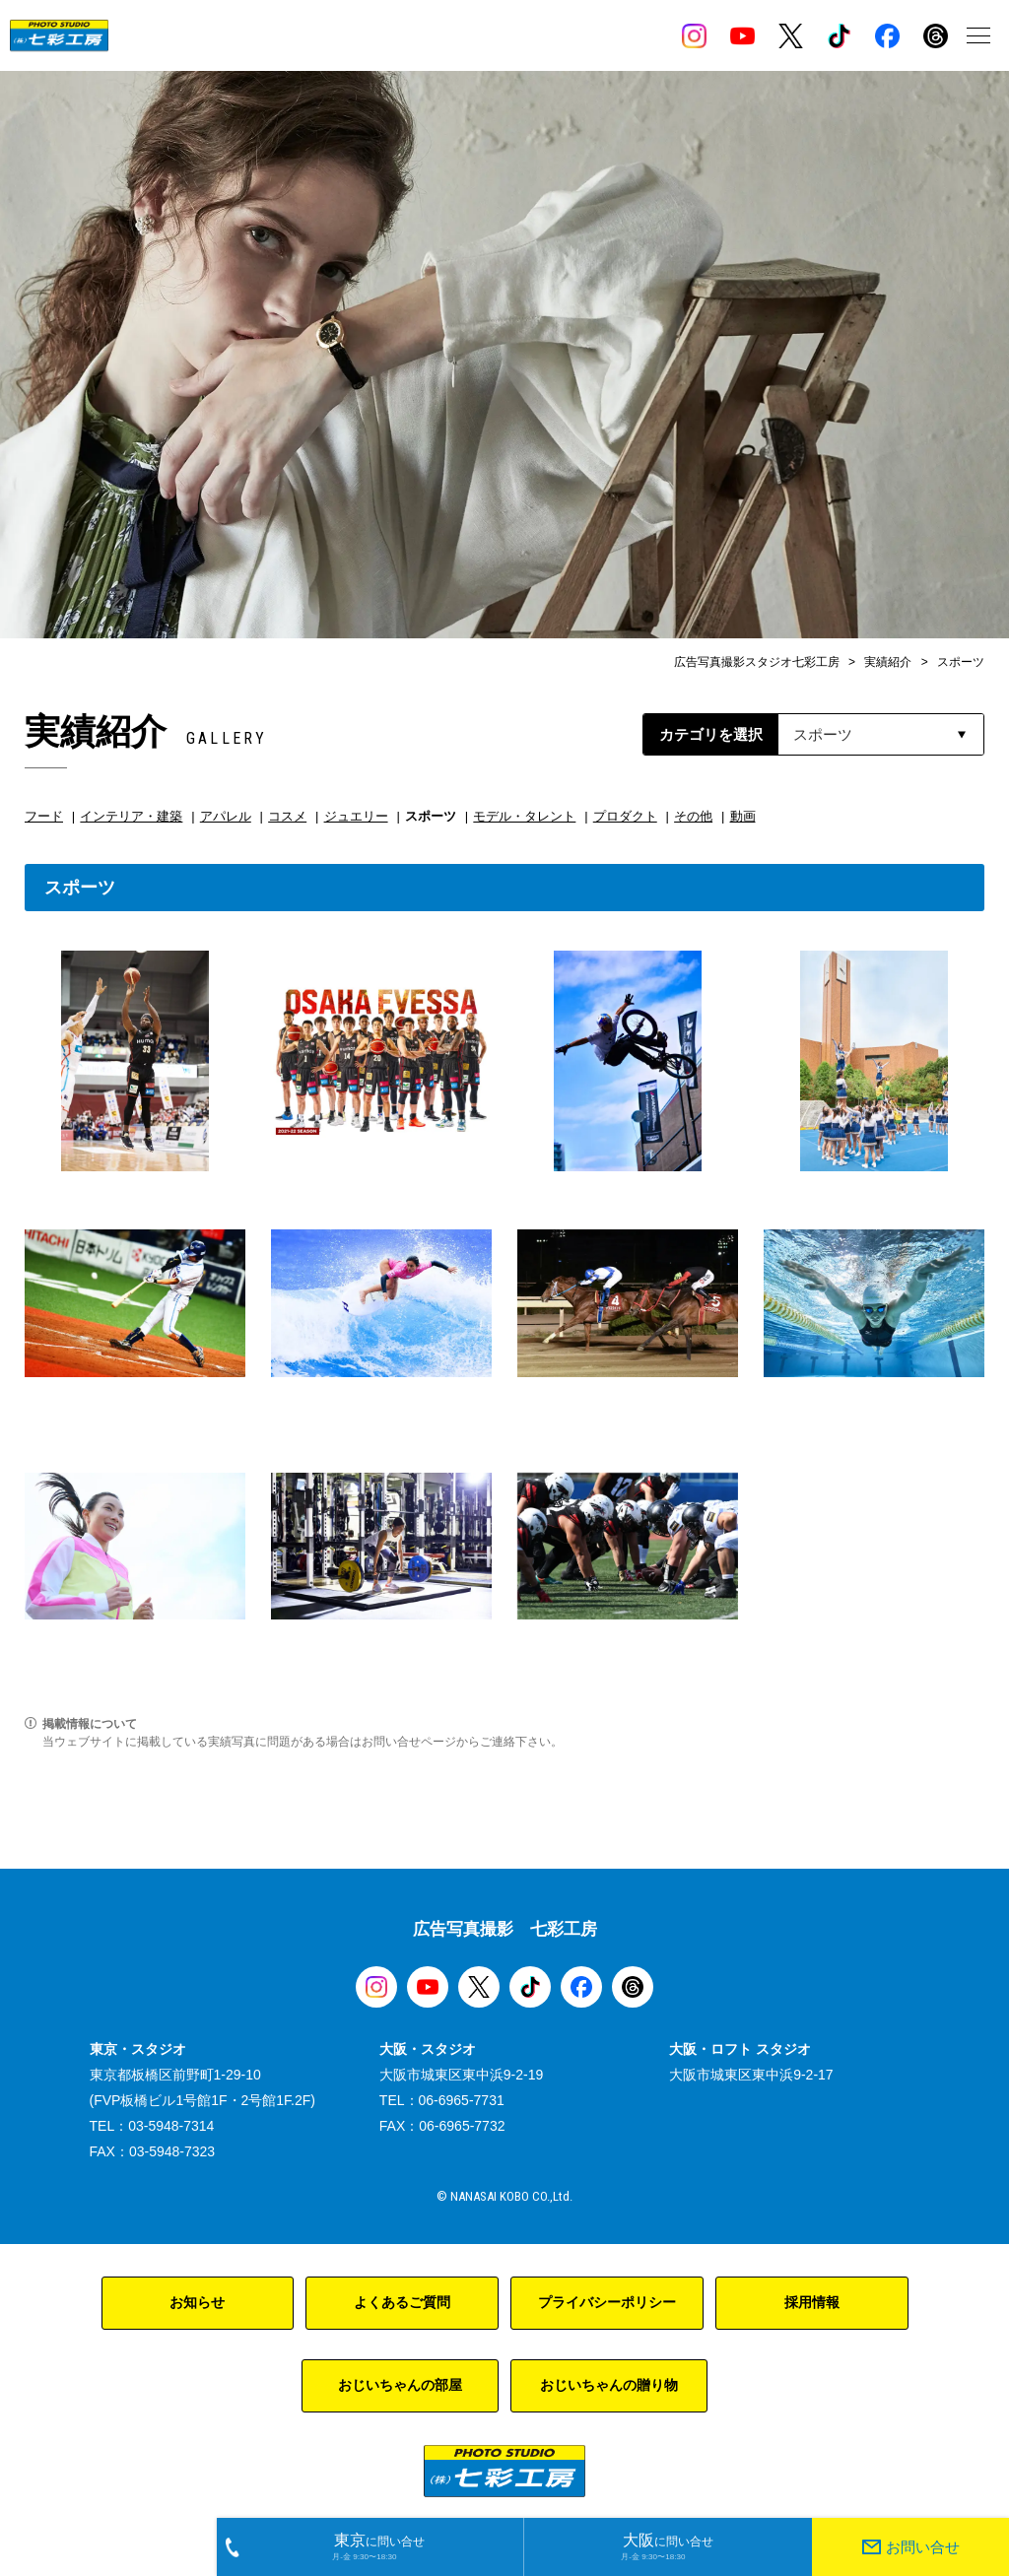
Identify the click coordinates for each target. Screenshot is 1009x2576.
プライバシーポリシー (607, 2302)
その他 (693, 816)
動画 (743, 816)
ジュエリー (356, 816)
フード (44, 816)
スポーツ (430, 816)
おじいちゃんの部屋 (400, 2385)
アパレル (225, 816)
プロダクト (625, 816)
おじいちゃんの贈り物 (609, 2385)
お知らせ (197, 2302)
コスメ (287, 816)
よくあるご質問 (402, 2302)
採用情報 (812, 2302)
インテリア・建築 (131, 816)
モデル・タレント (524, 816)
